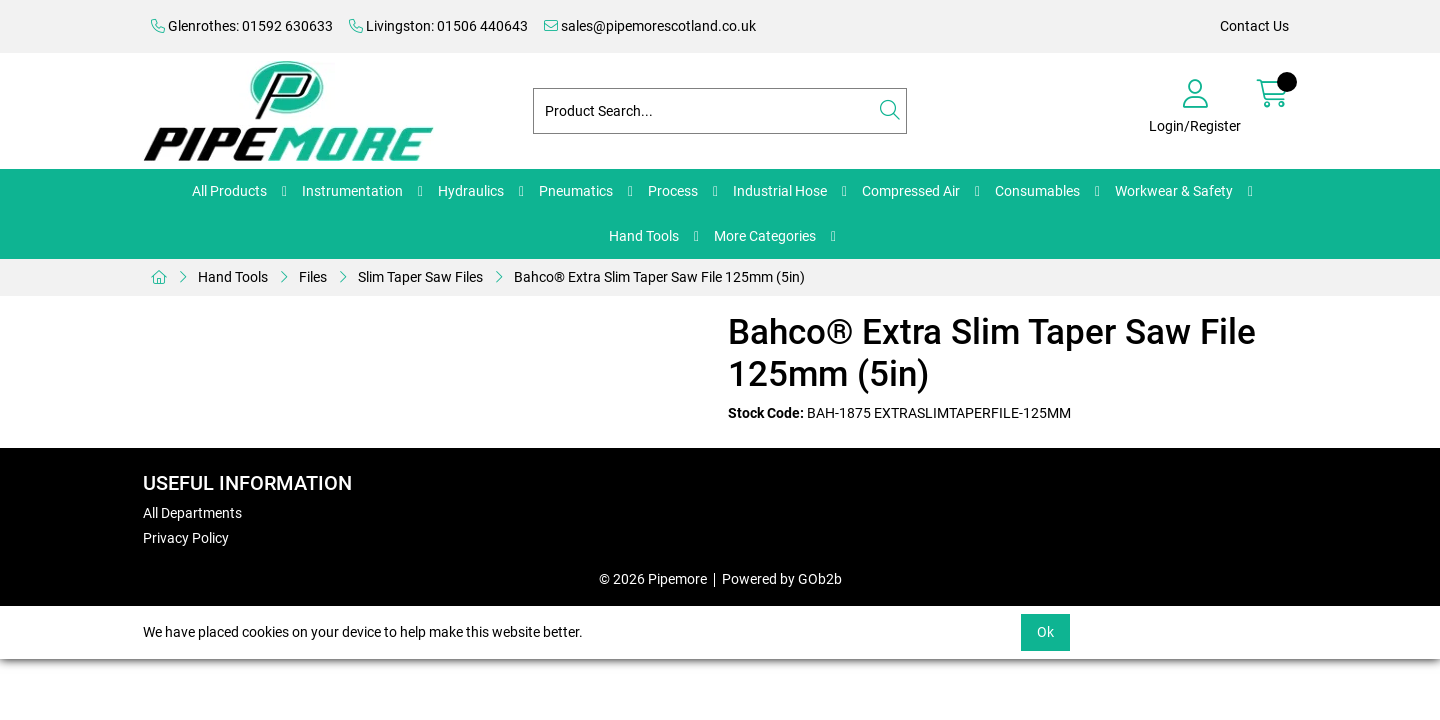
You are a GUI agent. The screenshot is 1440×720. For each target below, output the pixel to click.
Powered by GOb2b (782, 579)
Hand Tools (644, 236)
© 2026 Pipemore (653, 579)
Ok (1045, 632)
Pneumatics (576, 191)
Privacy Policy (186, 538)
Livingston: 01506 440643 (438, 26)
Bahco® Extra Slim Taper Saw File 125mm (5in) (659, 277)
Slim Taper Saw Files (420, 277)
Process (673, 191)
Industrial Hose (780, 191)
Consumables (1037, 191)
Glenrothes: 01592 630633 (242, 26)
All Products (229, 191)
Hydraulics (471, 191)
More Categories (765, 236)
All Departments (192, 513)
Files (313, 277)
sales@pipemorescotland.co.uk (650, 26)
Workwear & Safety (1174, 191)
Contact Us (1254, 26)
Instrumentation (352, 191)
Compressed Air (911, 191)
